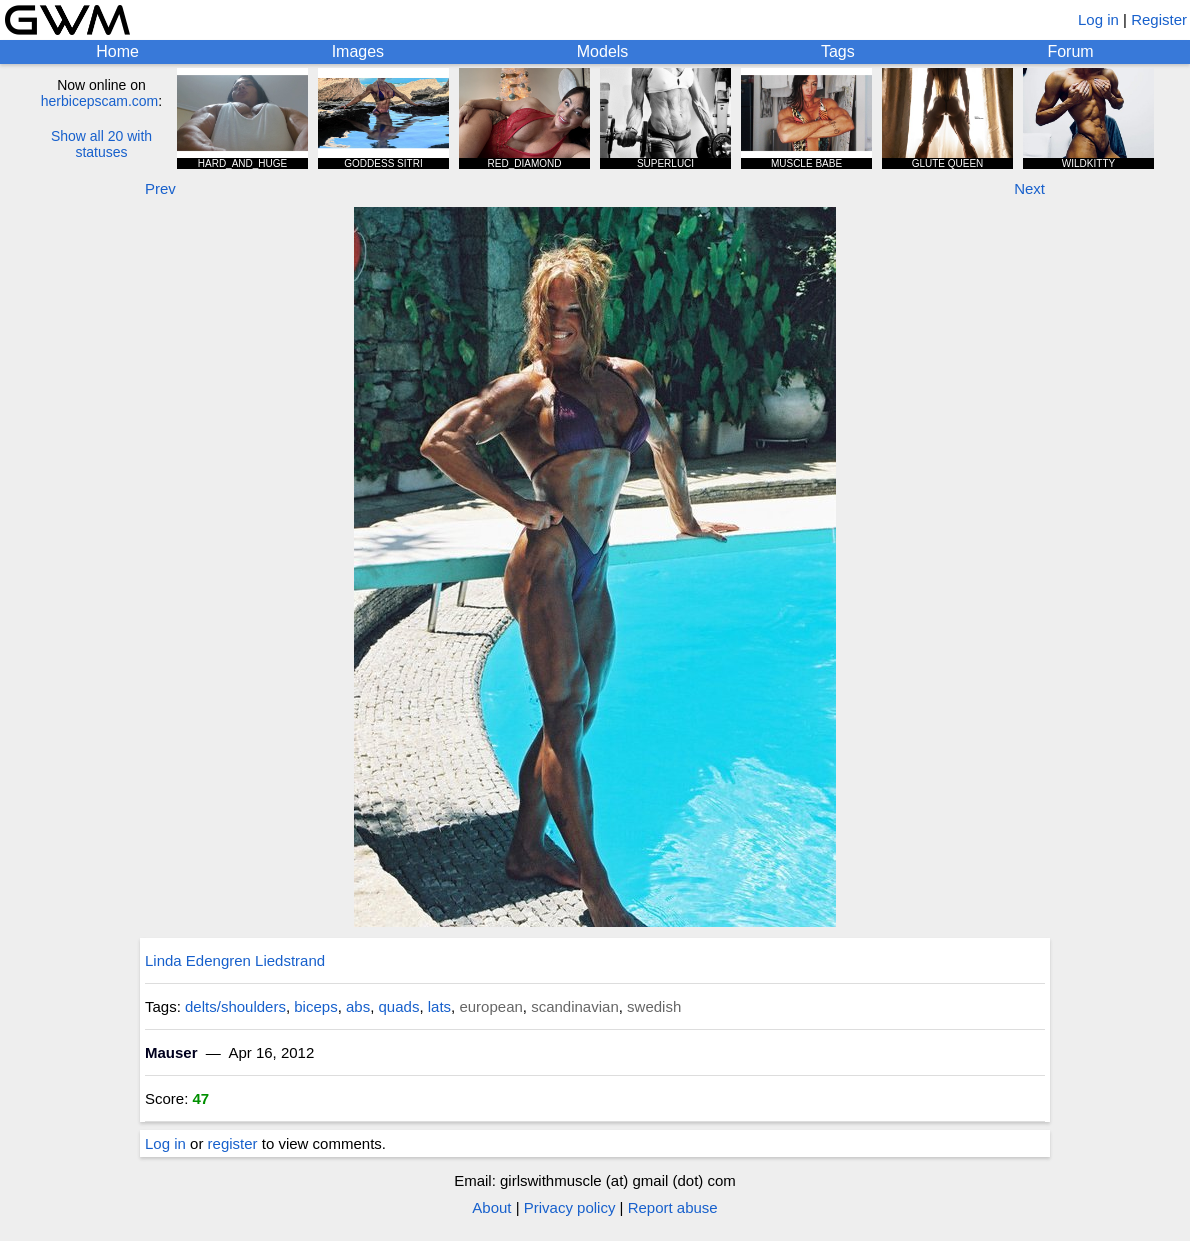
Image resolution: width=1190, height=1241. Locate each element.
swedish (654, 1006)
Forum (1070, 51)
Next (1029, 188)
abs (358, 1006)
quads (399, 1006)
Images (358, 51)
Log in (1098, 19)
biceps (315, 1006)
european (490, 1006)
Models (603, 51)
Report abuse (673, 1207)
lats (439, 1006)
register (233, 1143)
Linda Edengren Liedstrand (235, 960)
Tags (838, 51)
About (491, 1207)
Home (117, 51)
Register (1159, 19)
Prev (160, 188)
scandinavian (575, 1006)
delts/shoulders (235, 1006)
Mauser (171, 1052)
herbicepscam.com (100, 101)
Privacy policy (570, 1207)
